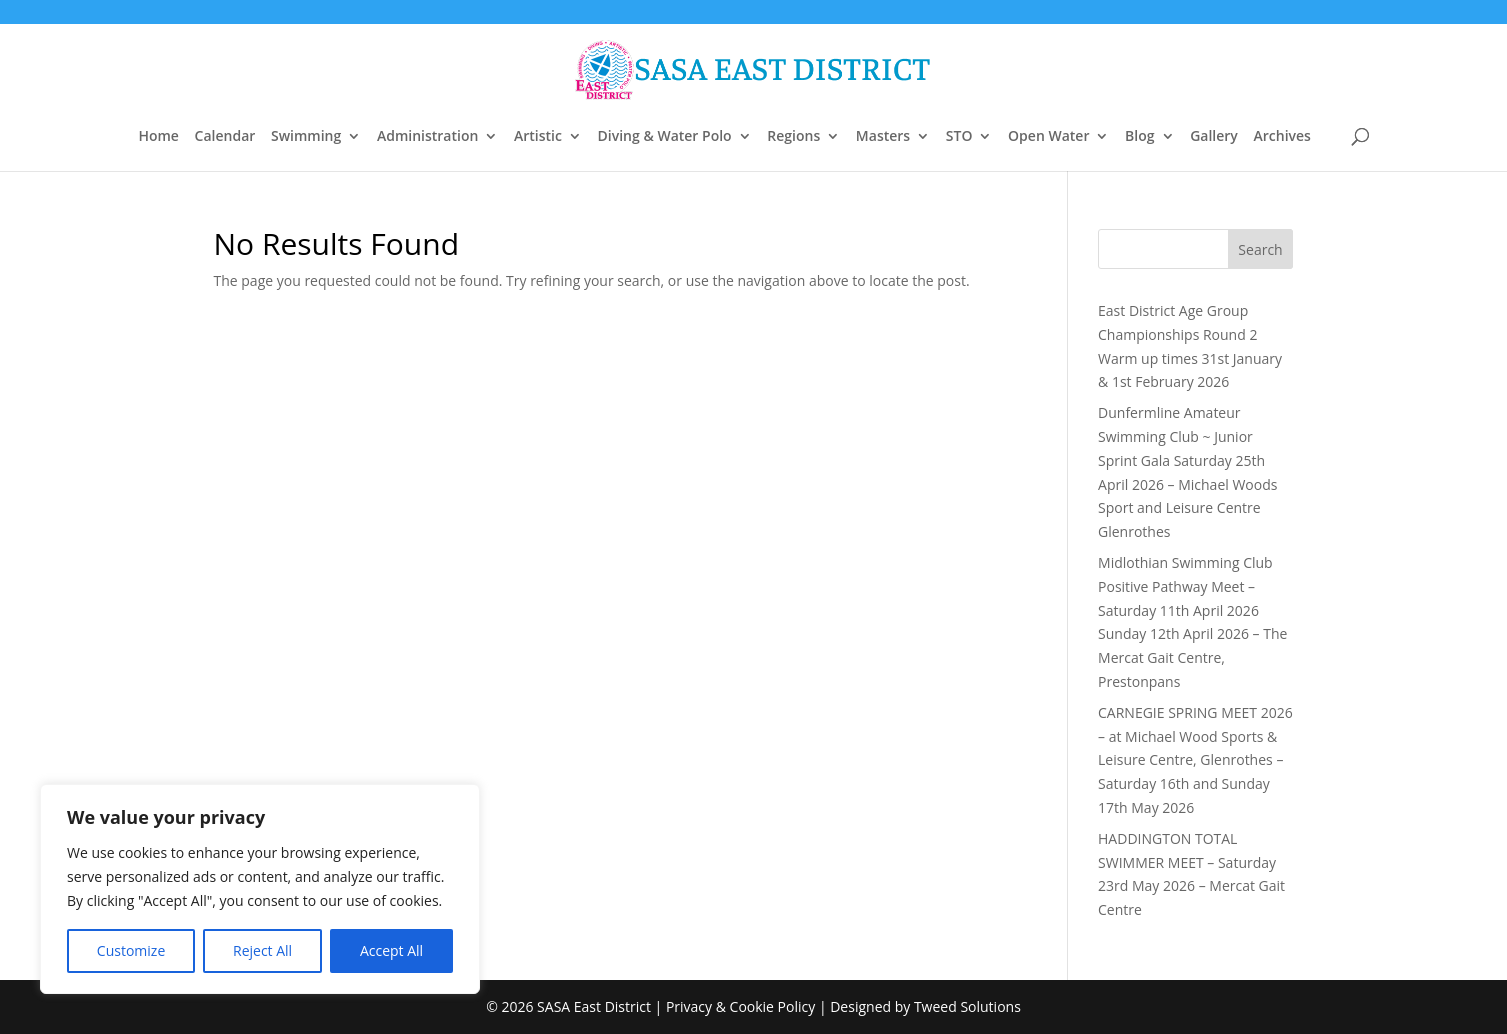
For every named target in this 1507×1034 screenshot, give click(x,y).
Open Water (1048, 137)
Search (1260, 249)
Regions (793, 137)
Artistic (538, 137)
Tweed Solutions (967, 1006)
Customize (131, 950)
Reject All (262, 950)
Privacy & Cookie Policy (740, 1006)
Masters (883, 137)
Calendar (225, 137)
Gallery (1214, 137)
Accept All (391, 950)
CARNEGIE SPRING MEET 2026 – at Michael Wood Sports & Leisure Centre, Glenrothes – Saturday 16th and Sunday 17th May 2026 (1195, 760)
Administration (427, 137)
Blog (1139, 137)
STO (959, 137)
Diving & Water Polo (665, 137)
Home (158, 137)
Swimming (306, 137)
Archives (1281, 137)
